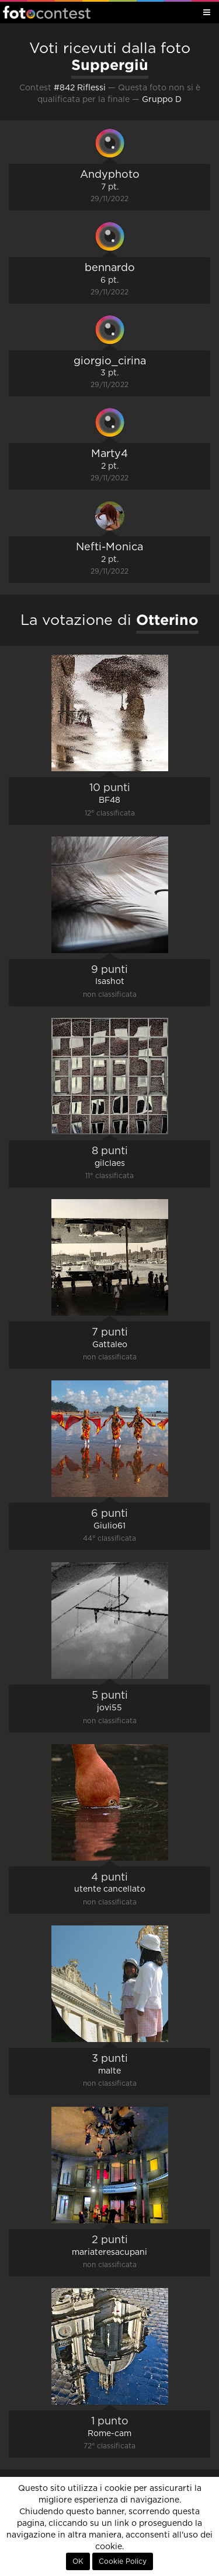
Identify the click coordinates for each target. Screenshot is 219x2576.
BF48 (109, 800)
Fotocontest (47, 12)
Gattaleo (109, 1345)
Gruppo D (162, 100)
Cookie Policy (123, 2561)
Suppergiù (109, 65)
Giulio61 (109, 1526)
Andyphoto (110, 175)
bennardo (110, 268)
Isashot (109, 982)
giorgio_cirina (110, 361)
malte (109, 2071)
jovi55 (109, 1708)
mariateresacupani (109, 2252)
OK (78, 2561)
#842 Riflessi (80, 88)
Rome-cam (109, 2434)
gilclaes (110, 1163)
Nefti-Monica (109, 547)
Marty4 (109, 454)
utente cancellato (109, 1889)
